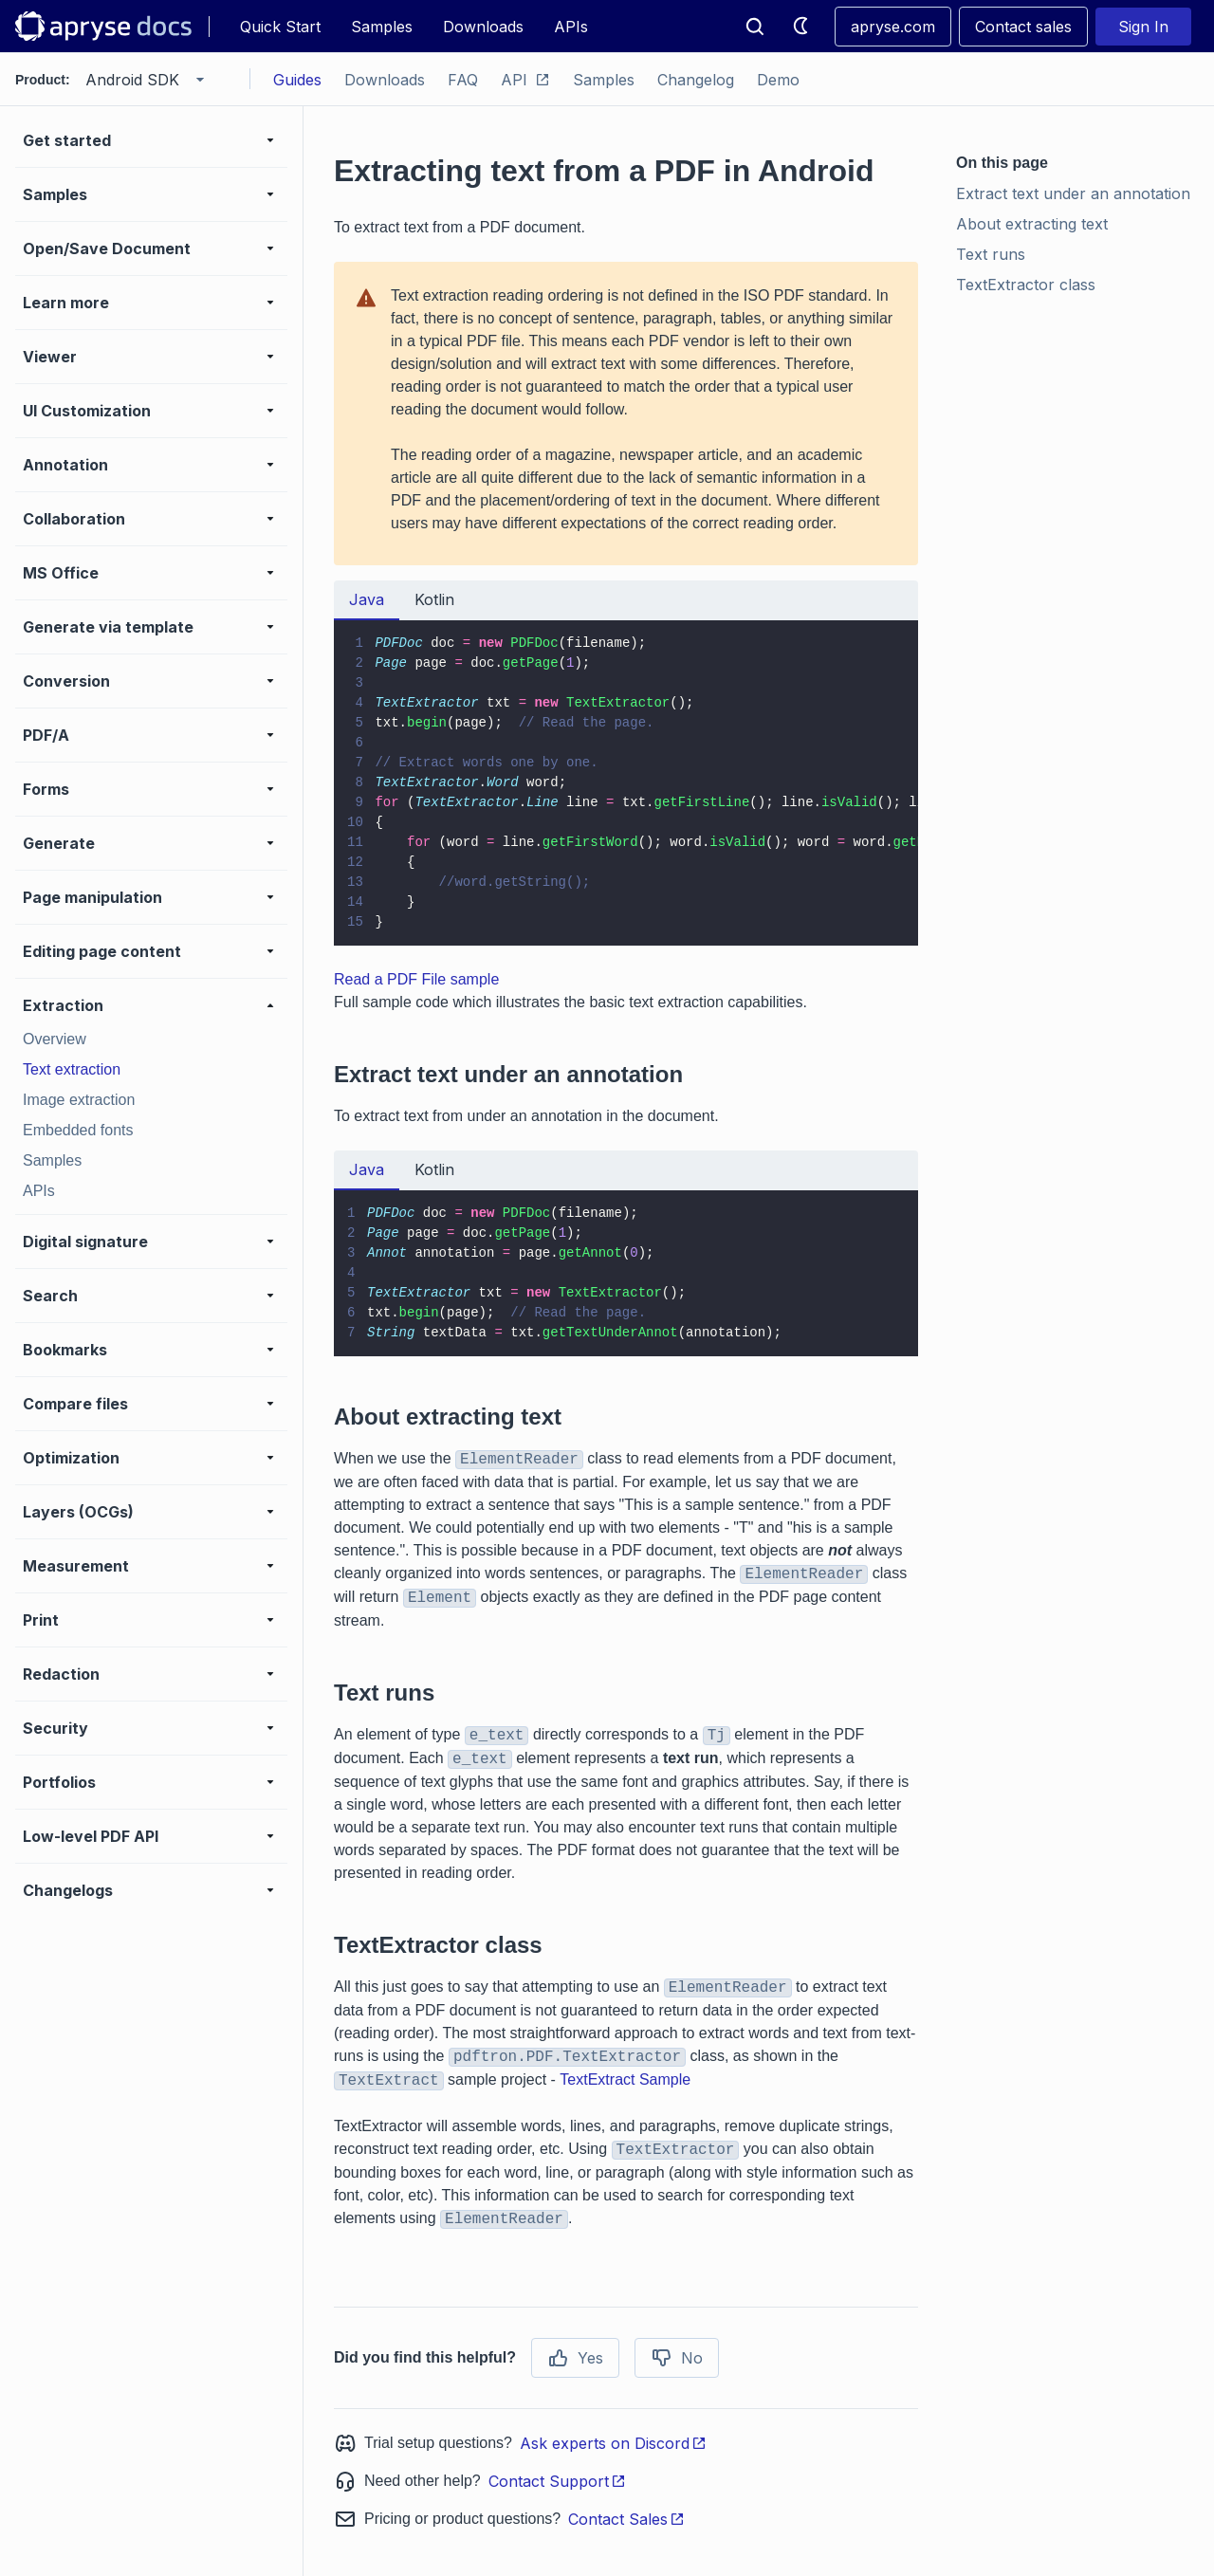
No (677, 2357)
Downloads (483, 26)
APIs (571, 26)
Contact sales (1023, 26)
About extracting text (1032, 223)
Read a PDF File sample (416, 979)
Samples (382, 26)
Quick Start (280, 26)
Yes (575, 2357)
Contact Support (557, 2481)
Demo (778, 79)
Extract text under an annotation (1073, 193)
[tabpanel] (626, 783)
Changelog (695, 79)
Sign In (1143, 26)
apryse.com (893, 26)
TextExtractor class (1025, 284)
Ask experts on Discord (613, 2443)
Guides (297, 79)
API (525, 79)
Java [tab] (366, 599)
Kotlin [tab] (434, 599)
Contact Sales (626, 2519)
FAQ (463, 79)
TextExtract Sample (625, 2079)
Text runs (990, 254)
